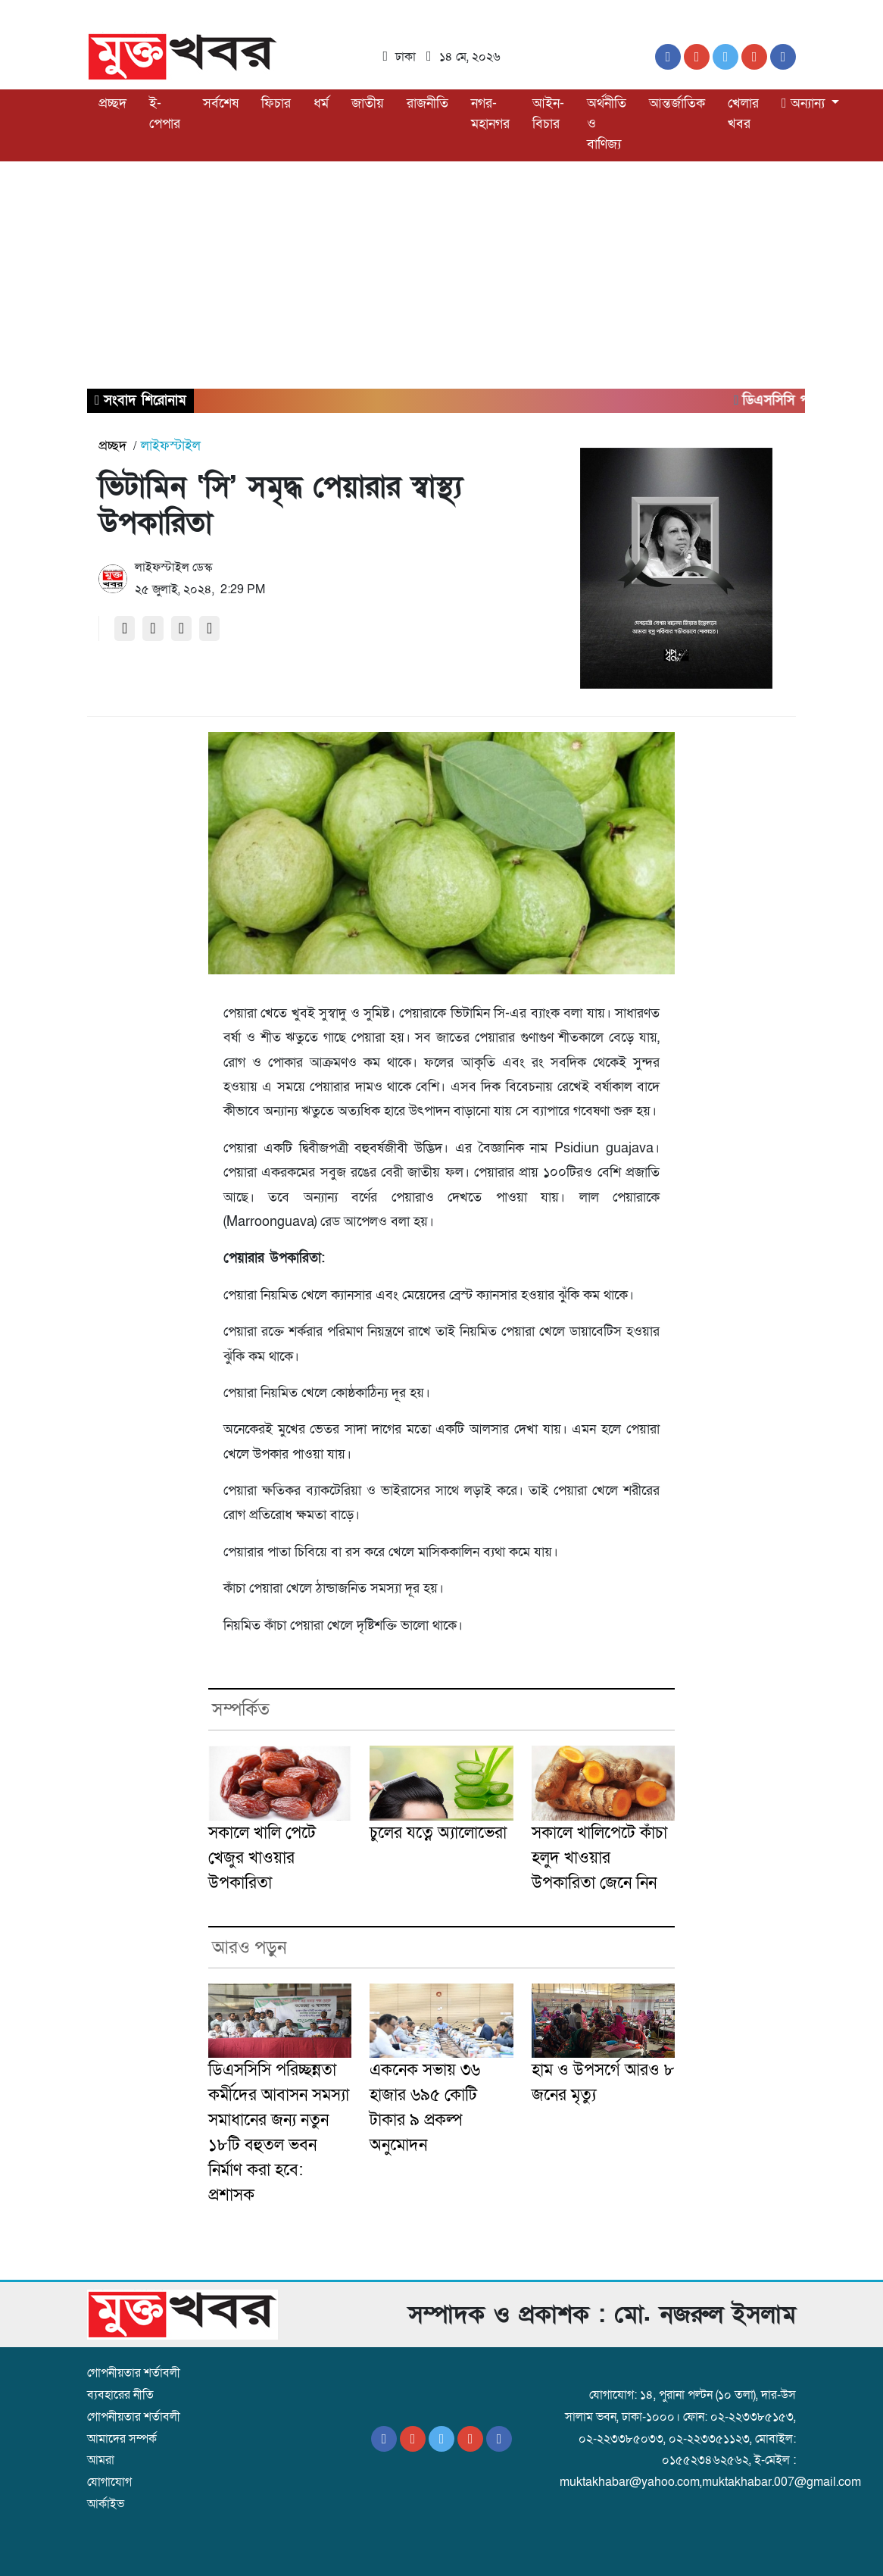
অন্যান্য (805, 103)
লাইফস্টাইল (171, 446)
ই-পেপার (164, 114)
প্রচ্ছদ (112, 103)
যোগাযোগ (109, 2482)
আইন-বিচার (548, 114)
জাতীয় (367, 103)
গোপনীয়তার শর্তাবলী (133, 2373)
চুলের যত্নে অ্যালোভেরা (438, 1833)
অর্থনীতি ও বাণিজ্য (606, 124)
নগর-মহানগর (490, 114)
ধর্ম (321, 103)
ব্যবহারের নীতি (120, 2395)
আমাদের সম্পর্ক (122, 2439)
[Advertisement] (441, 275)
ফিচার (276, 103)
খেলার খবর (743, 114)
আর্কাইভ (105, 2504)
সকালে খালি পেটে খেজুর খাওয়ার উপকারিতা (262, 1858)
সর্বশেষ (221, 103)
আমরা (100, 2460)
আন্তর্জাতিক (677, 103)
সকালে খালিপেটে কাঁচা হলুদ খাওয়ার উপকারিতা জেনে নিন (599, 1858)
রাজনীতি (427, 103)
